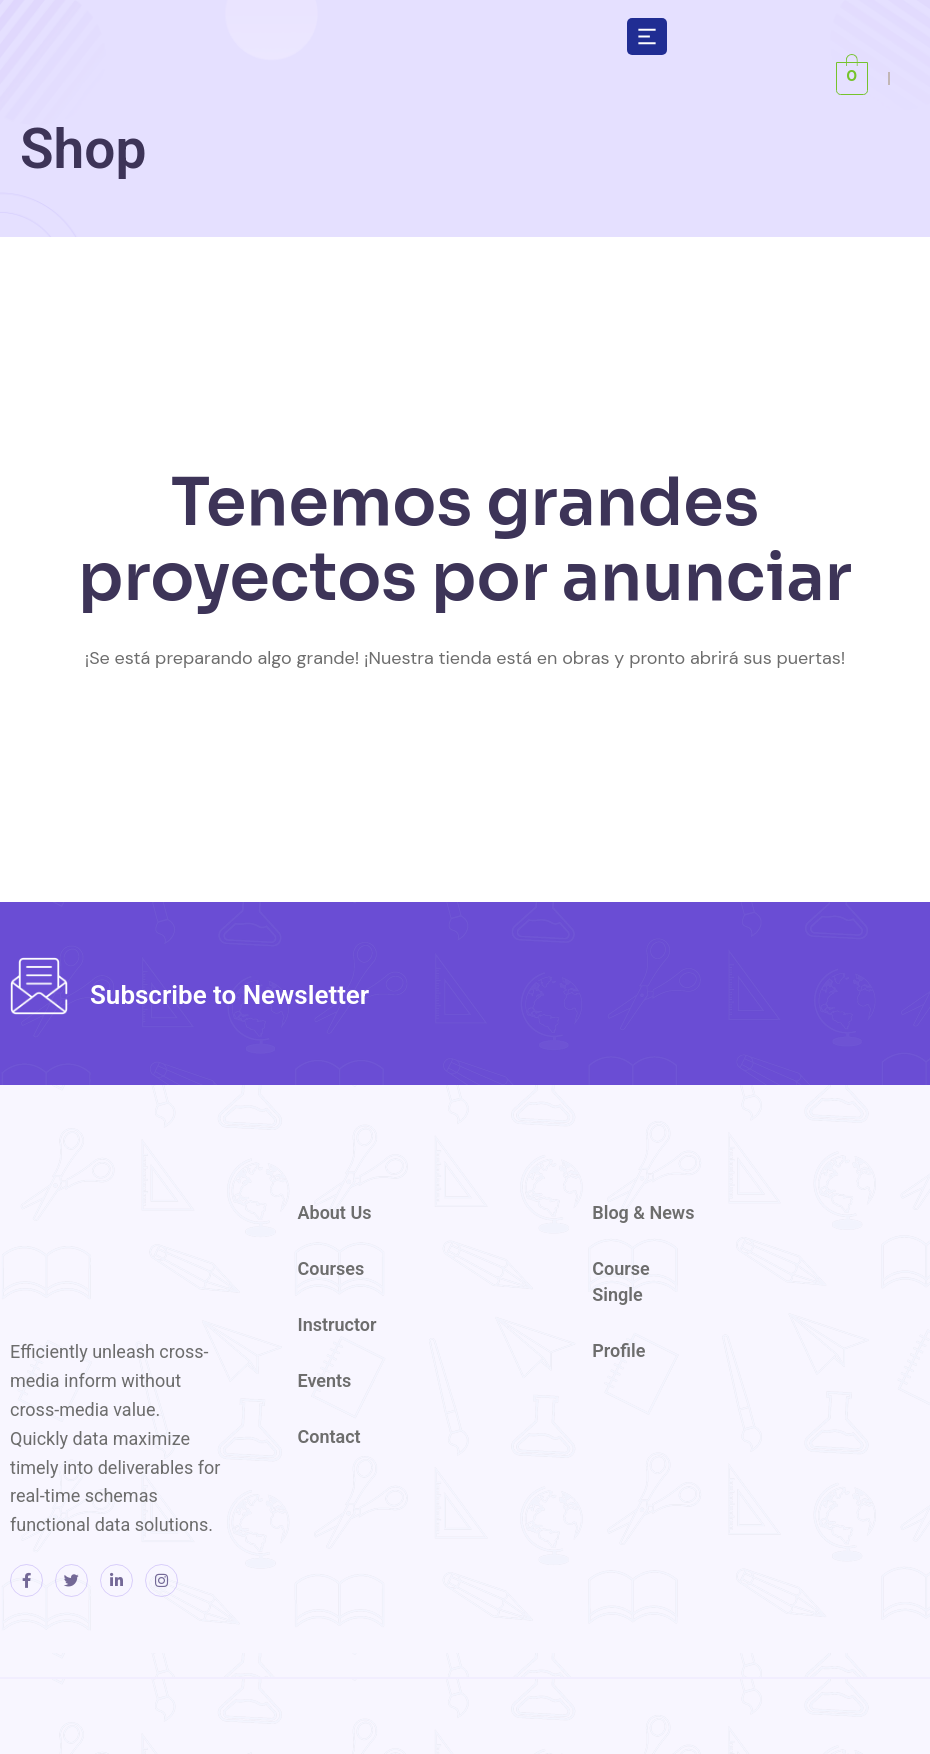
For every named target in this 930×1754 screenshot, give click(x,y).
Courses (331, 1268)
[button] (646, 36)
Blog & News (643, 1212)
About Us (335, 1212)
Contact (329, 1436)
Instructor (337, 1324)
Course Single (620, 1281)
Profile (618, 1350)
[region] (670, 157)
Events (325, 1380)
